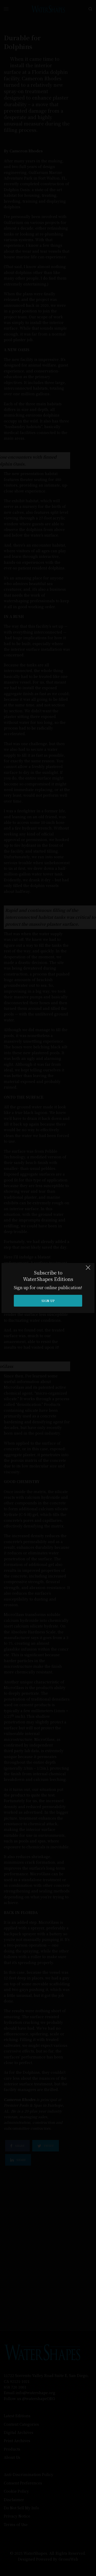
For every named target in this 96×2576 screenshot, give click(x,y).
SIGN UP (48, 1300)
